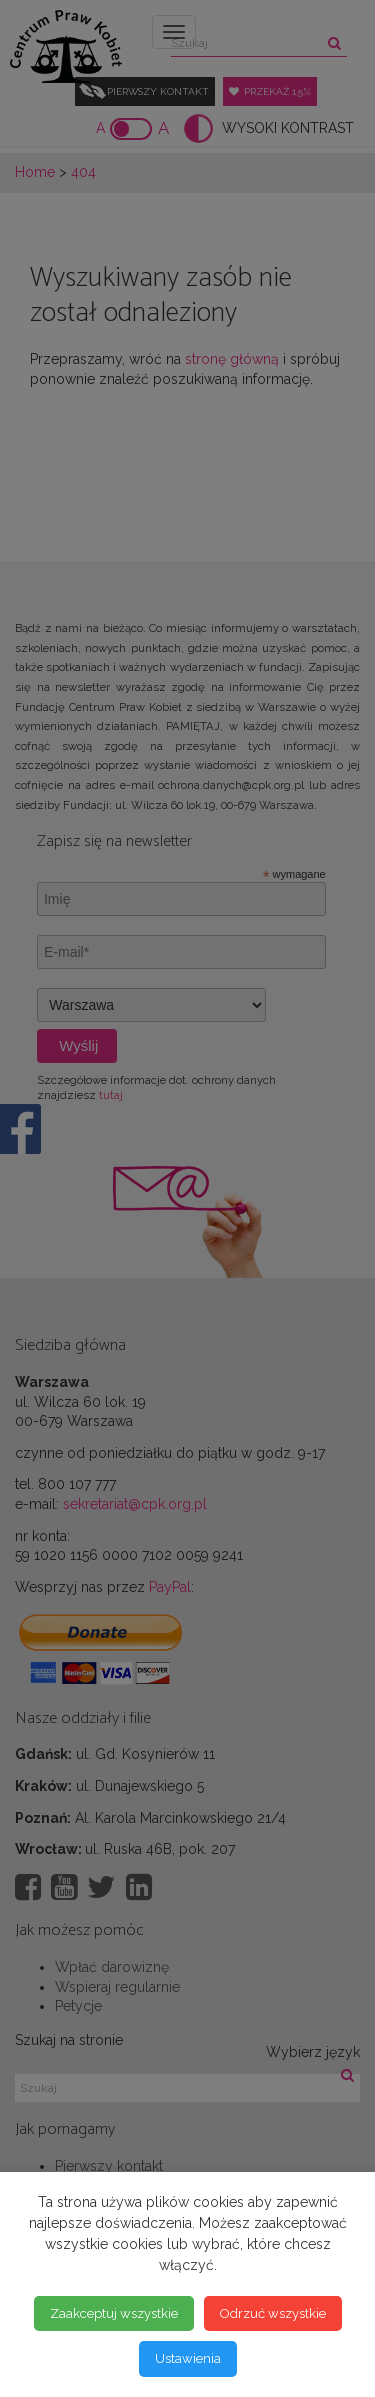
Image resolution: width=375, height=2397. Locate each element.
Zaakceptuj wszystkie (114, 2313)
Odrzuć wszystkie (273, 2313)
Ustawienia (188, 2358)
